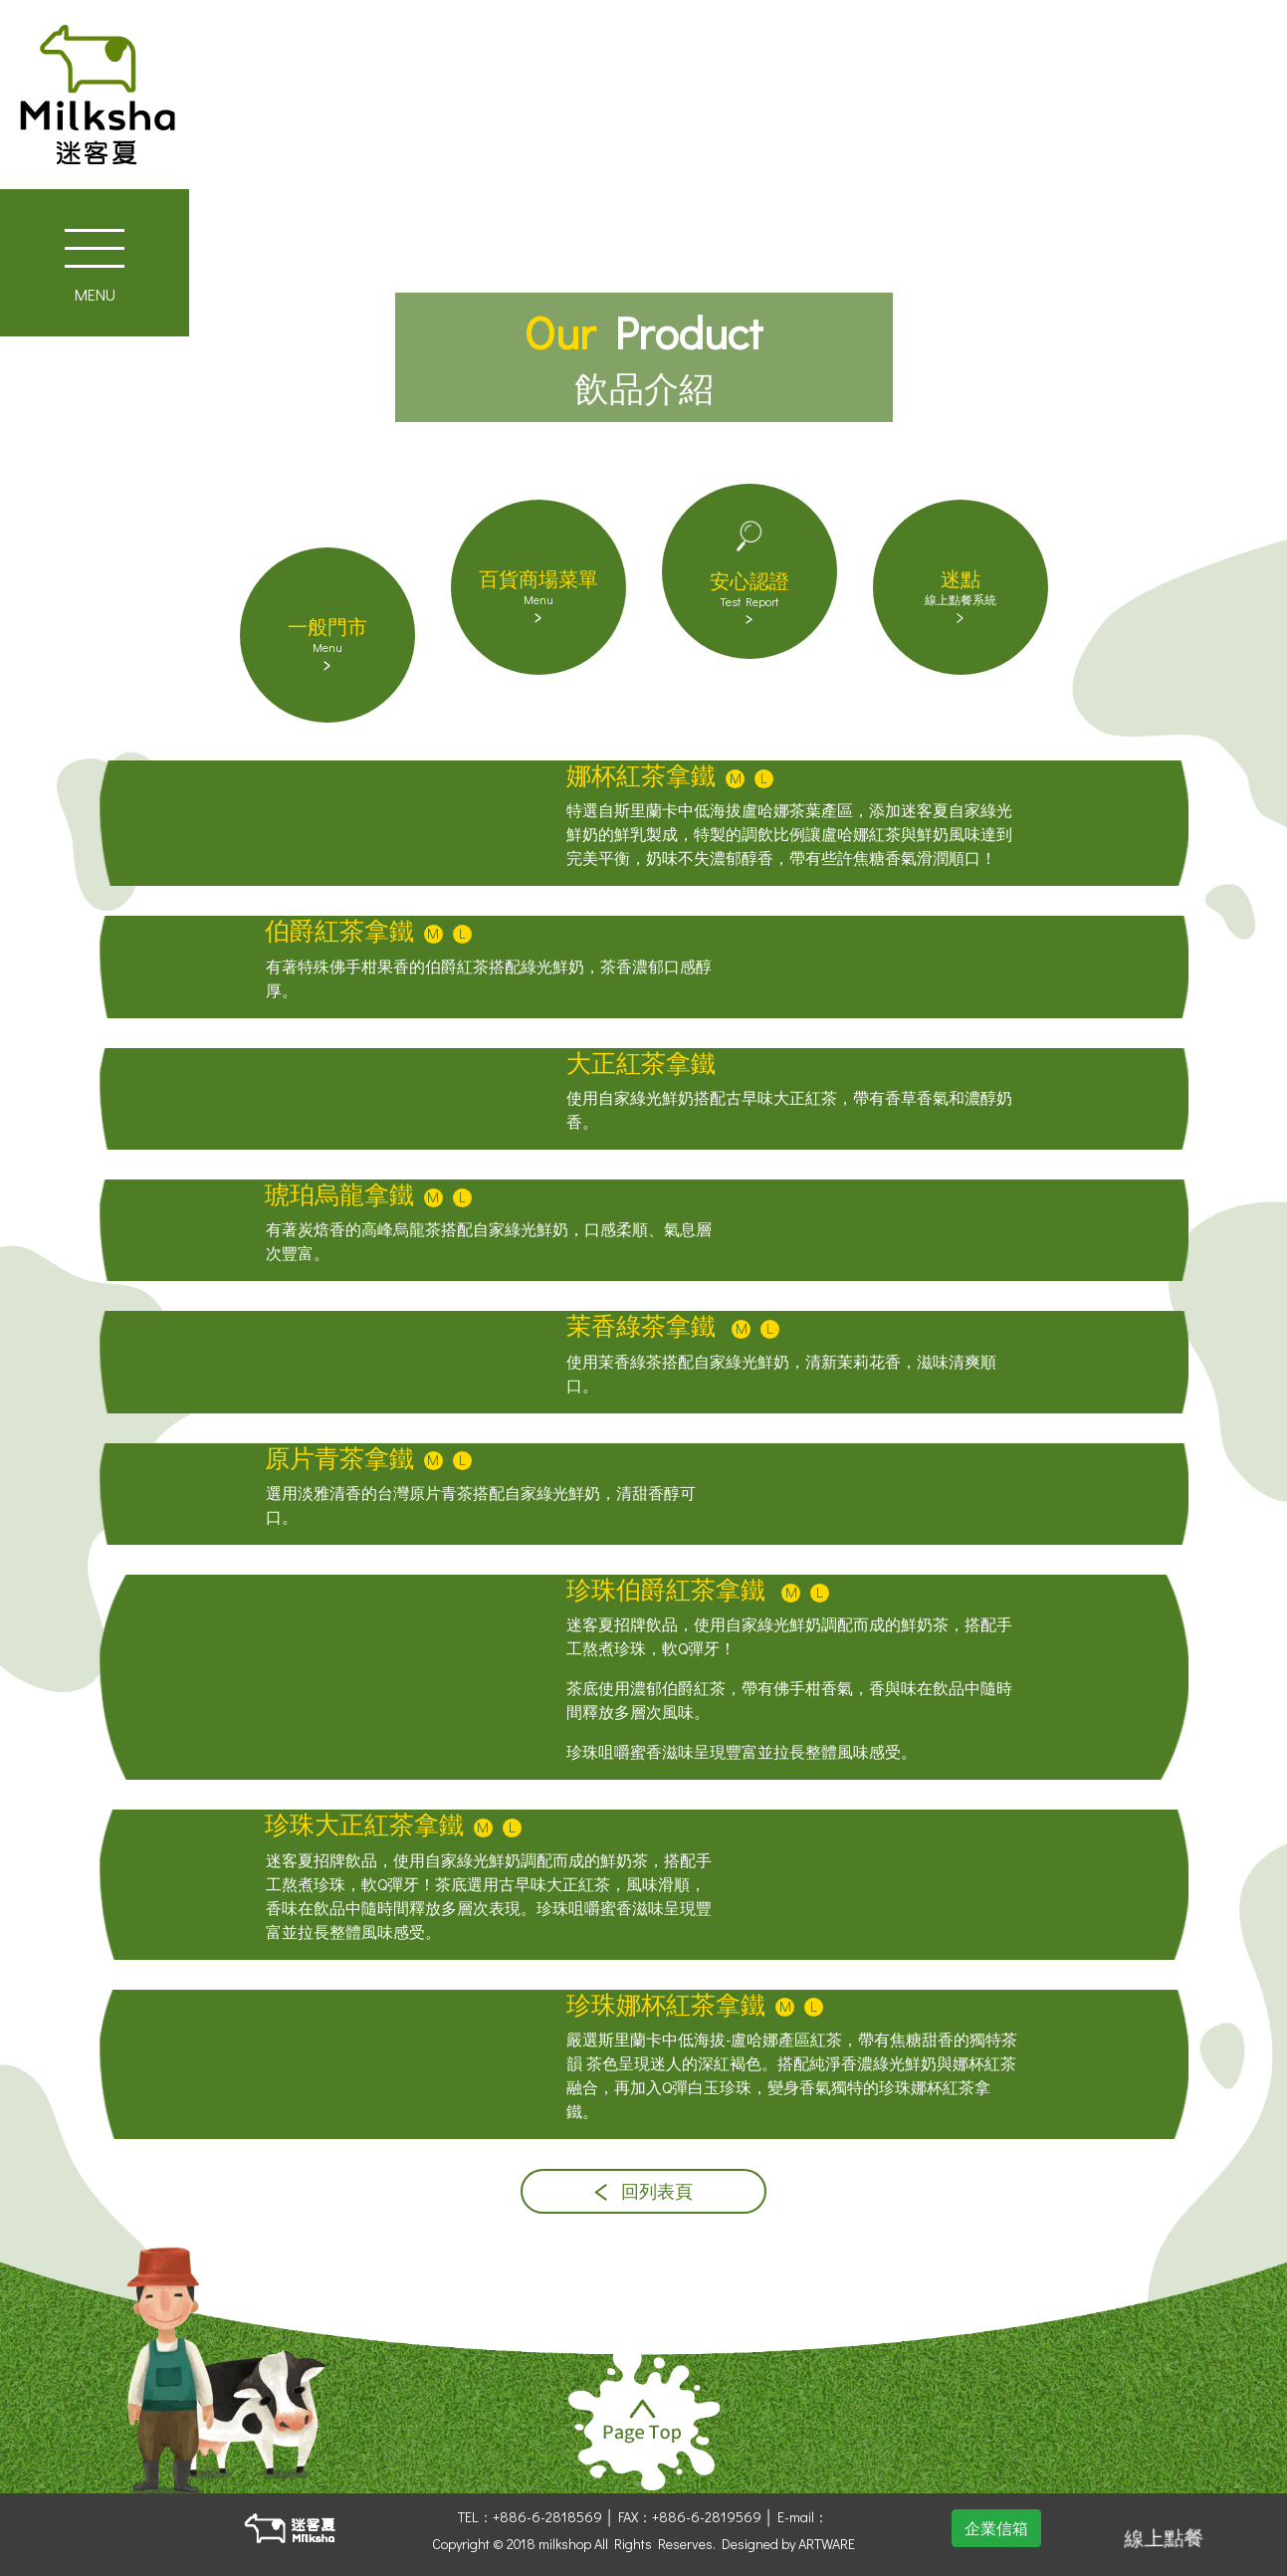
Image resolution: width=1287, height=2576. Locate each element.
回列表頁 (643, 2191)
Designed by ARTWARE (788, 2543)
